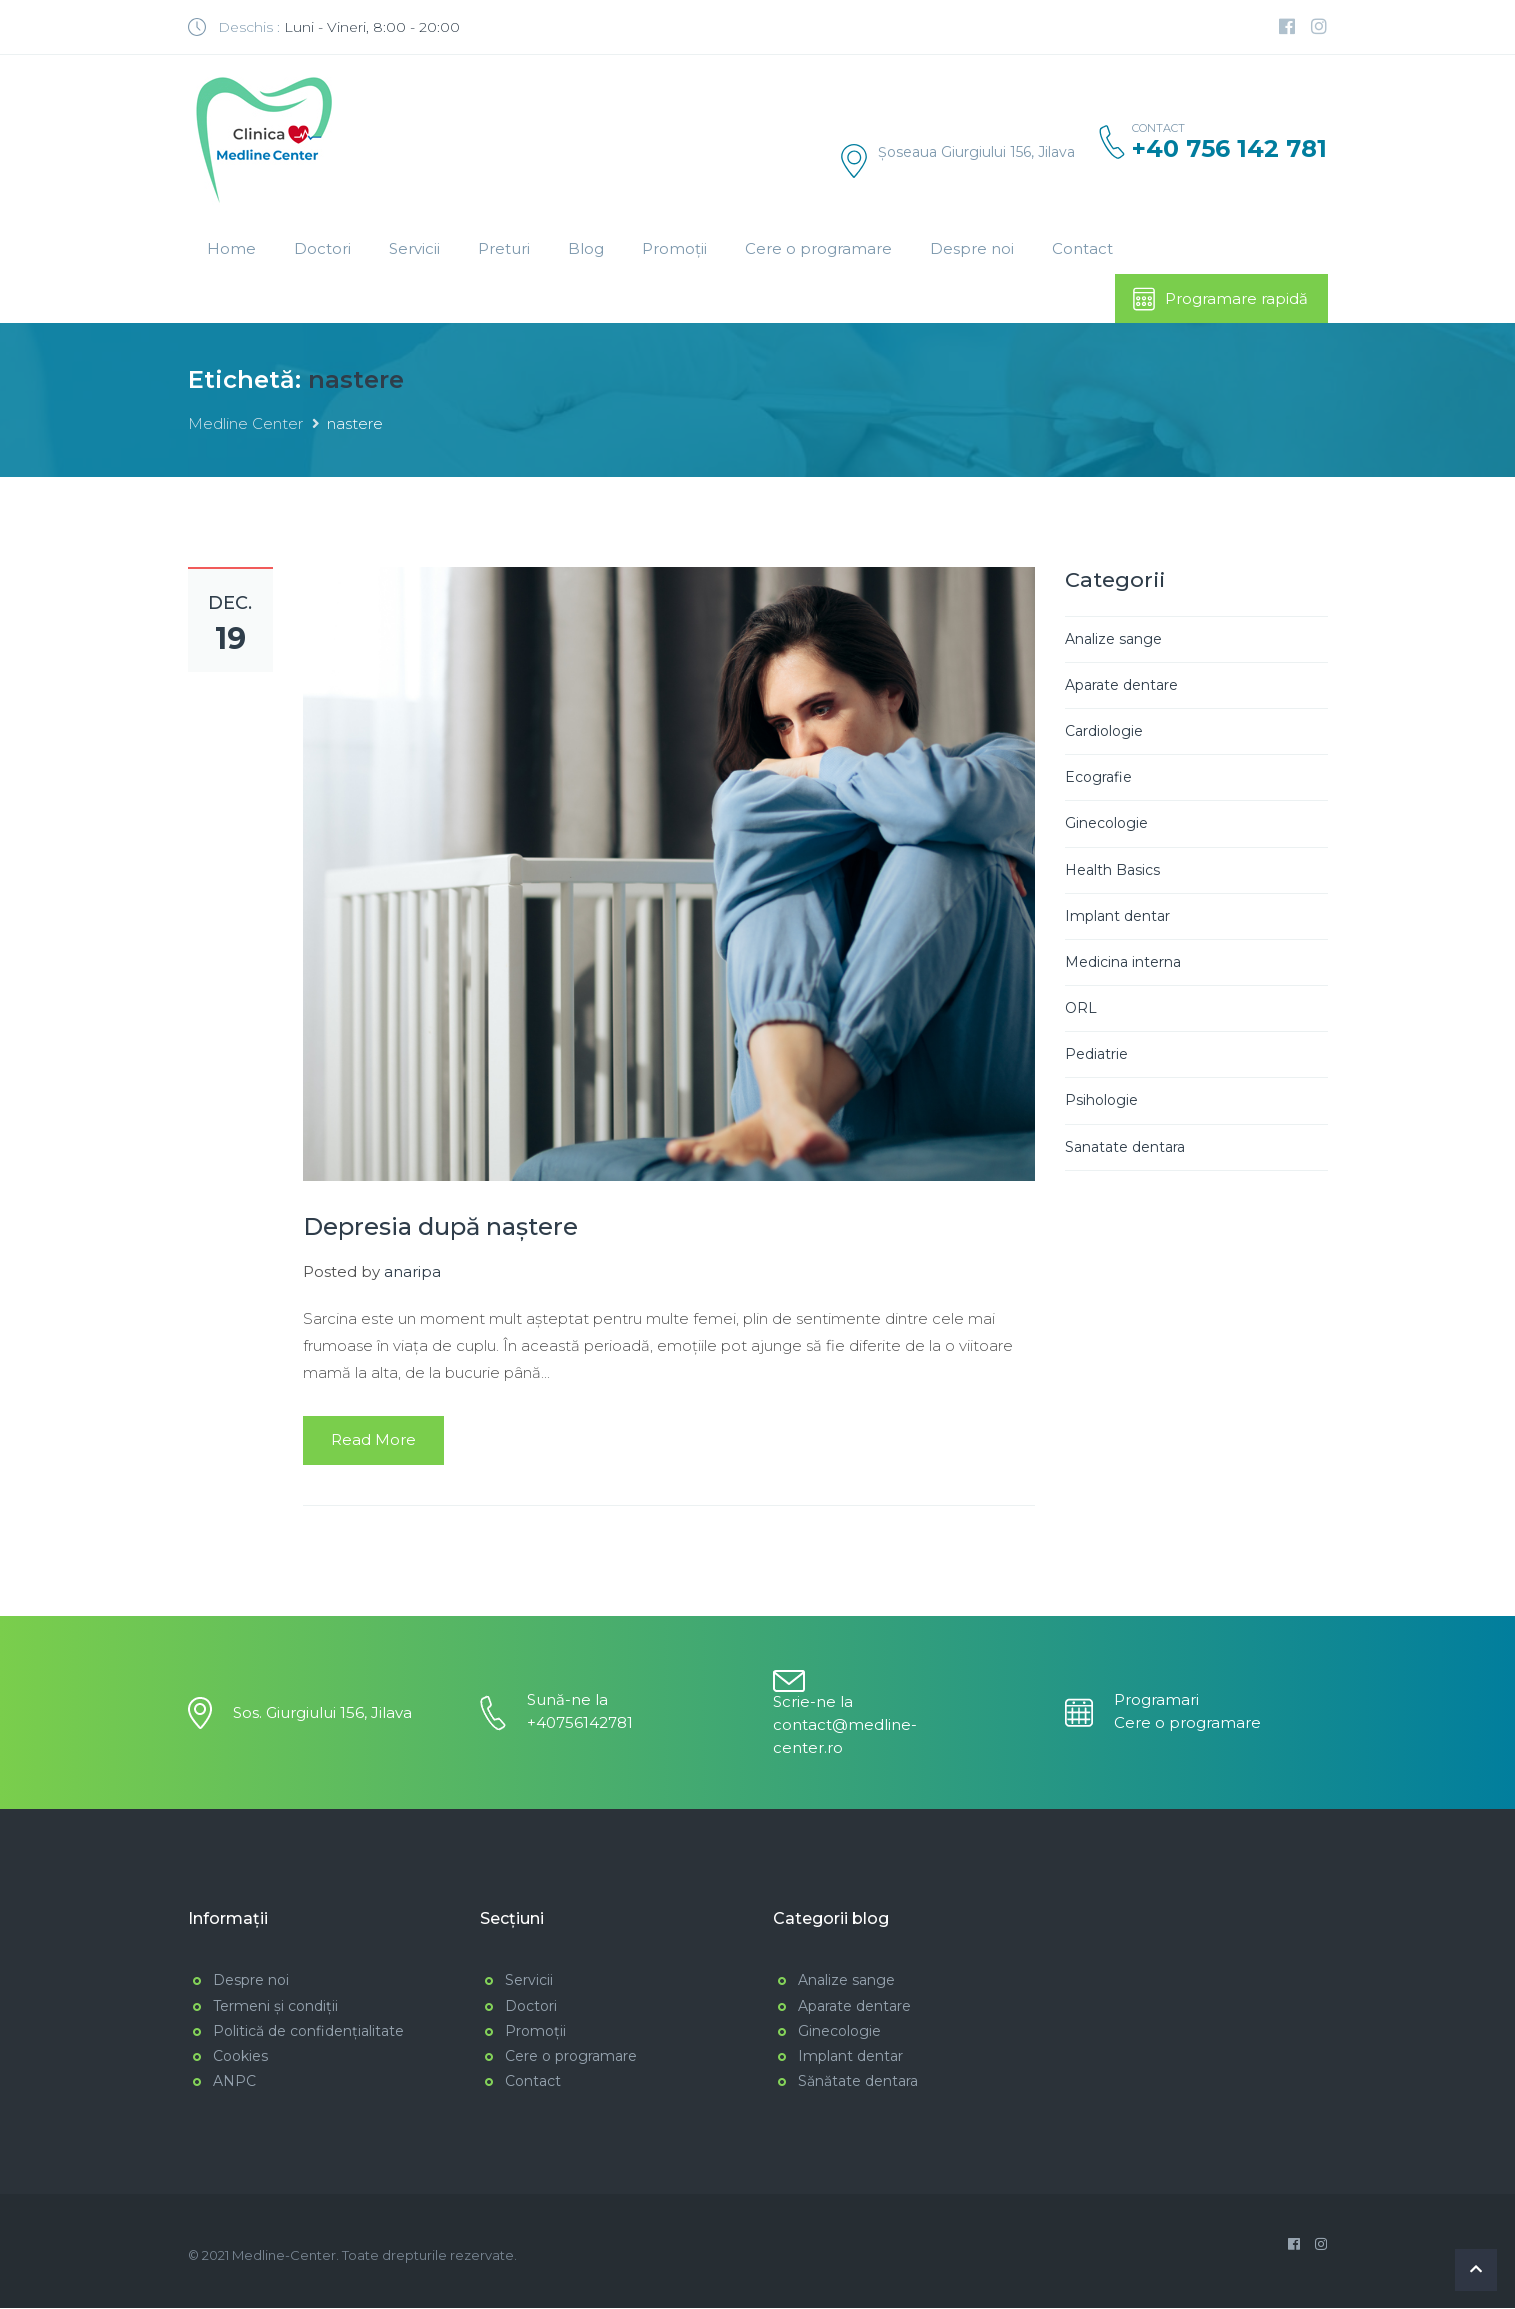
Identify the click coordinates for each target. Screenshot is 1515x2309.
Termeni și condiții (275, 2007)
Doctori (322, 248)
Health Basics (1112, 871)
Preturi (504, 248)
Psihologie (1101, 1102)
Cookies (240, 2057)
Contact (1082, 248)
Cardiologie (1104, 733)
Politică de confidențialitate (308, 2032)
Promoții (674, 248)
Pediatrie (1096, 1056)
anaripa (412, 1273)
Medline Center (245, 425)
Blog (586, 248)
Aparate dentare (1121, 686)
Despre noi (972, 248)
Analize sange (1113, 640)
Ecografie (1098, 779)
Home (231, 248)
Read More (373, 1441)
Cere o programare (818, 248)
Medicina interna (1123, 963)
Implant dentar (1117, 917)
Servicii (414, 248)
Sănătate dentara (858, 2083)
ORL (1081, 1010)
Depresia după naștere (440, 1228)
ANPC (234, 2083)
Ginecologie (1106, 825)
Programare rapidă (1219, 299)
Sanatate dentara (1125, 1148)
